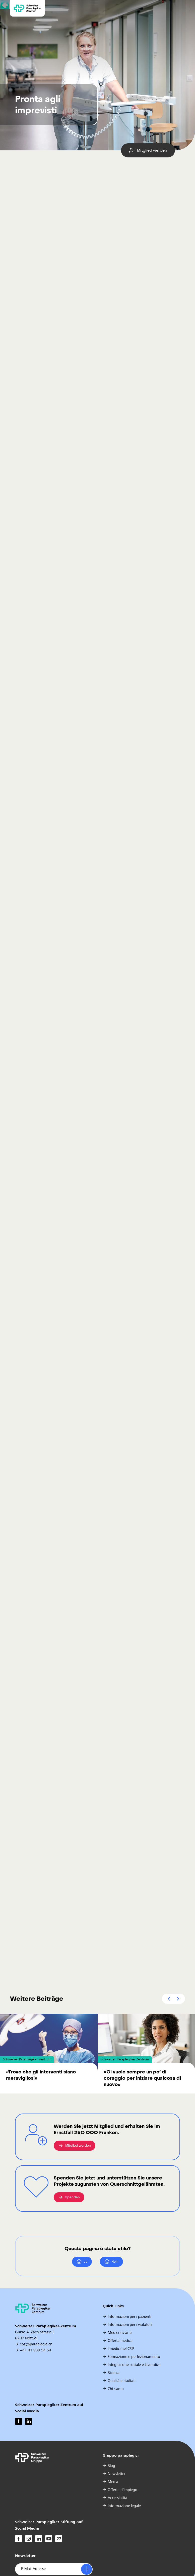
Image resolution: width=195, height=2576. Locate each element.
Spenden (69, 2167)
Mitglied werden (148, 150)
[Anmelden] (86, 2539)
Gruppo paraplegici (121, 2426)
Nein (111, 2232)
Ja (82, 2232)
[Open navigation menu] (188, 9)
